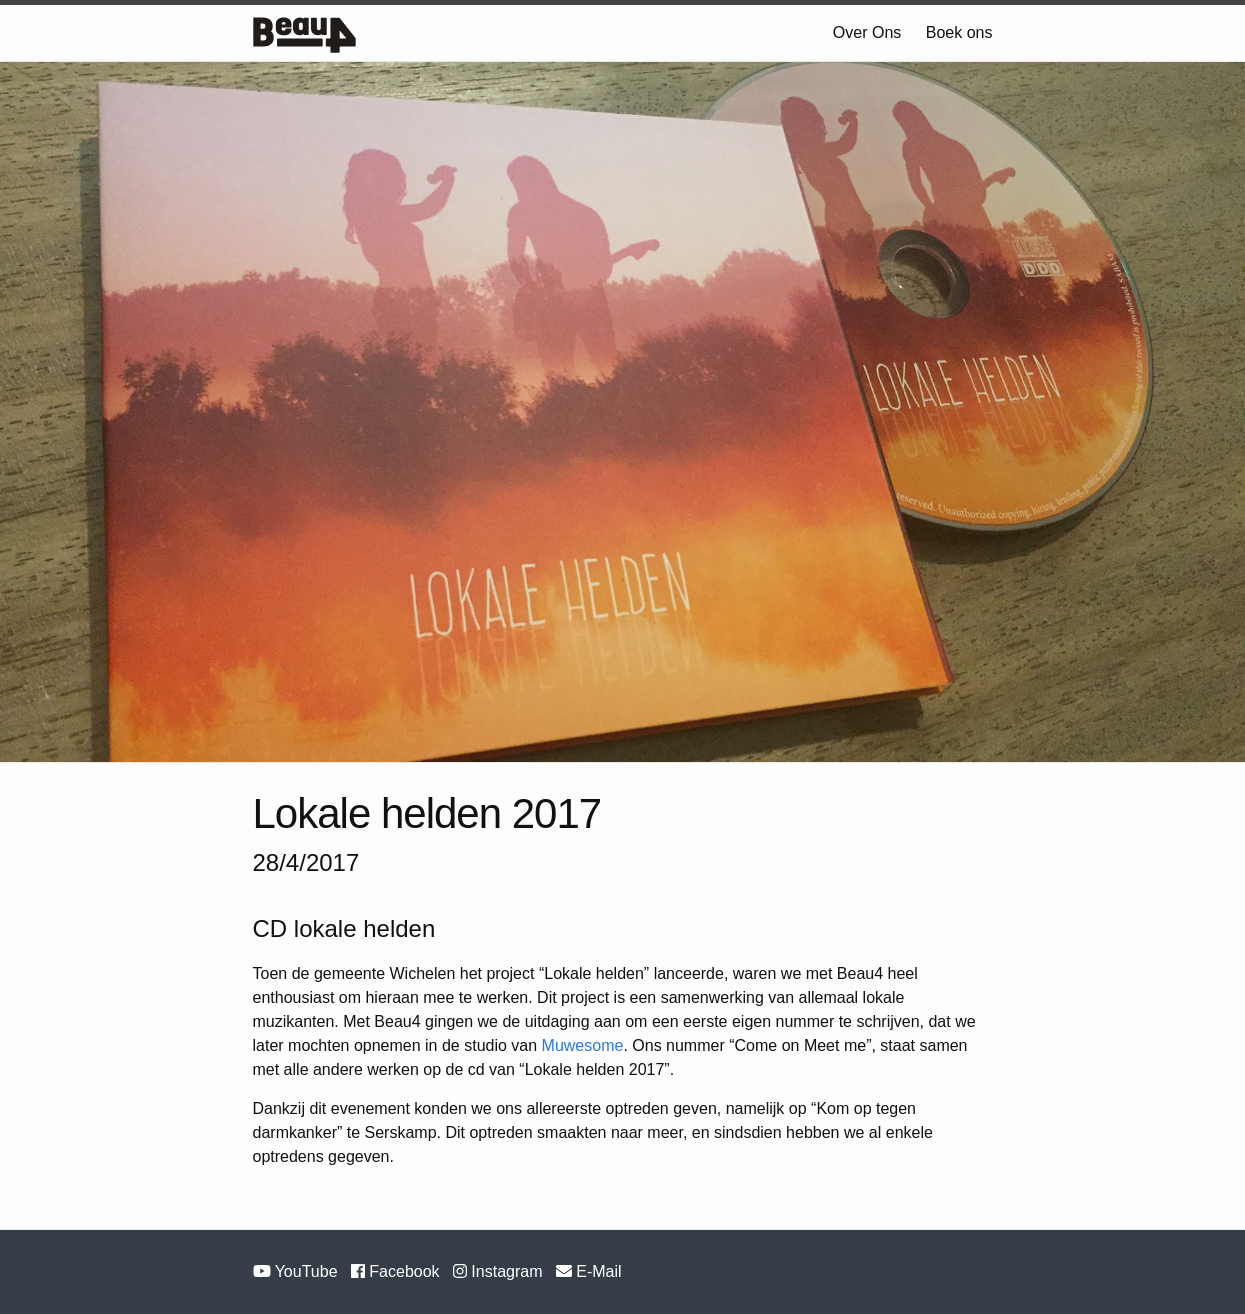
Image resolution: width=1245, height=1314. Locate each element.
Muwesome (583, 1045)
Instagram (500, 1271)
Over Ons (867, 32)
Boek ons (959, 32)
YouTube (297, 1271)
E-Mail (589, 1271)
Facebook (397, 1271)
